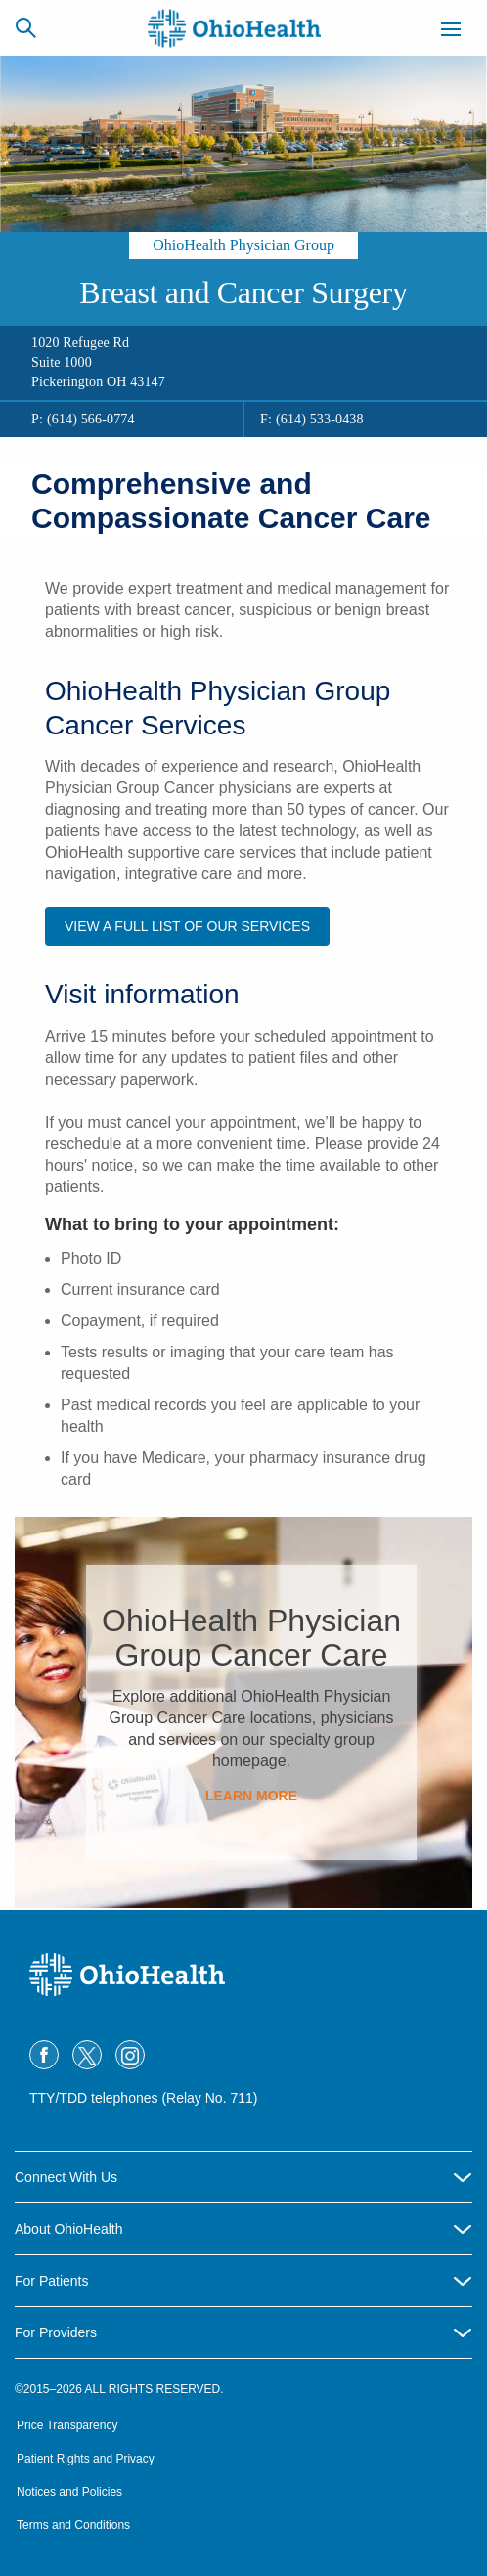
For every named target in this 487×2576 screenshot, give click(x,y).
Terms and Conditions (73, 2525)
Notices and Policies (69, 2492)
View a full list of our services (187, 926)
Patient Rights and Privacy (86, 2458)
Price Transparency (67, 2425)
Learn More (251, 1795)
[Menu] (450, 32)
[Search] (25, 27)
